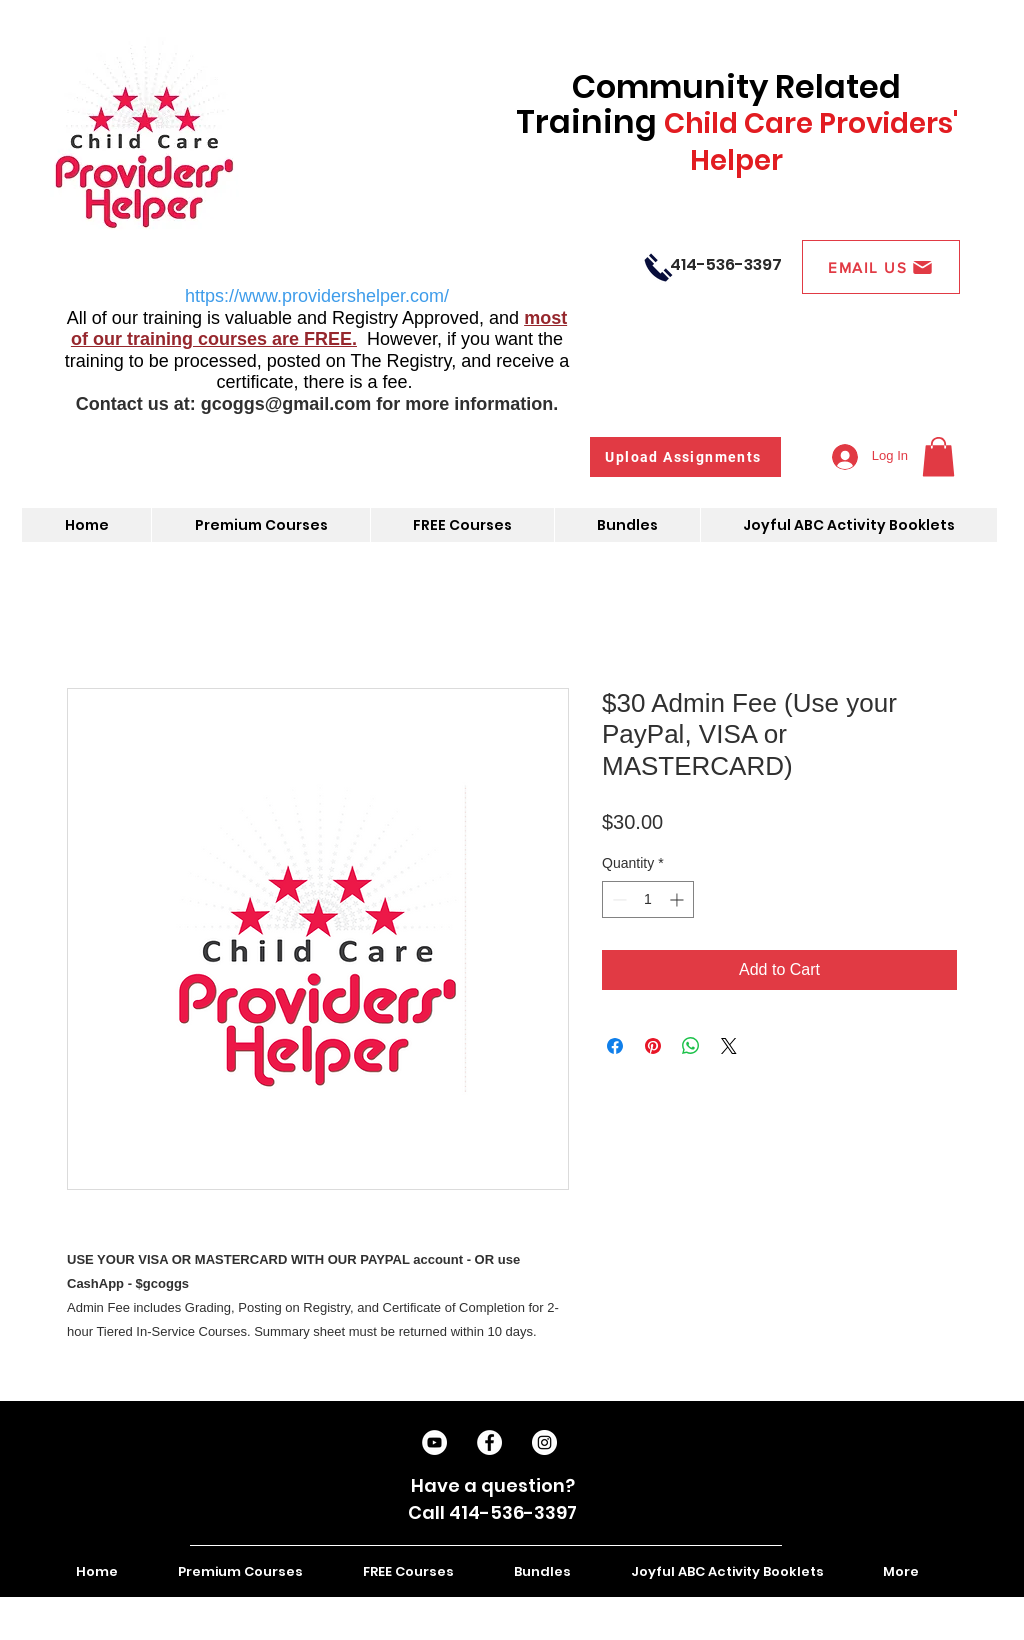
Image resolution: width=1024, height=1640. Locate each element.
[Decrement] (617, 899)
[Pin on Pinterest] (653, 1046)
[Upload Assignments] (685, 457)
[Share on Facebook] (615, 1046)
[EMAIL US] (881, 267)
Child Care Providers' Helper (811, 142)
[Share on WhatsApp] (691, 1046)
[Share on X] (729, 1046)
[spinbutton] (648, 899)
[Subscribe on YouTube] (434, 1442)
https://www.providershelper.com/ (317, 296)
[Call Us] (658, 267)
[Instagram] (544, 1442)
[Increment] (678, 899)
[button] (938, 456)
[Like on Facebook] (489, 1442)
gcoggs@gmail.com (286, 404)
